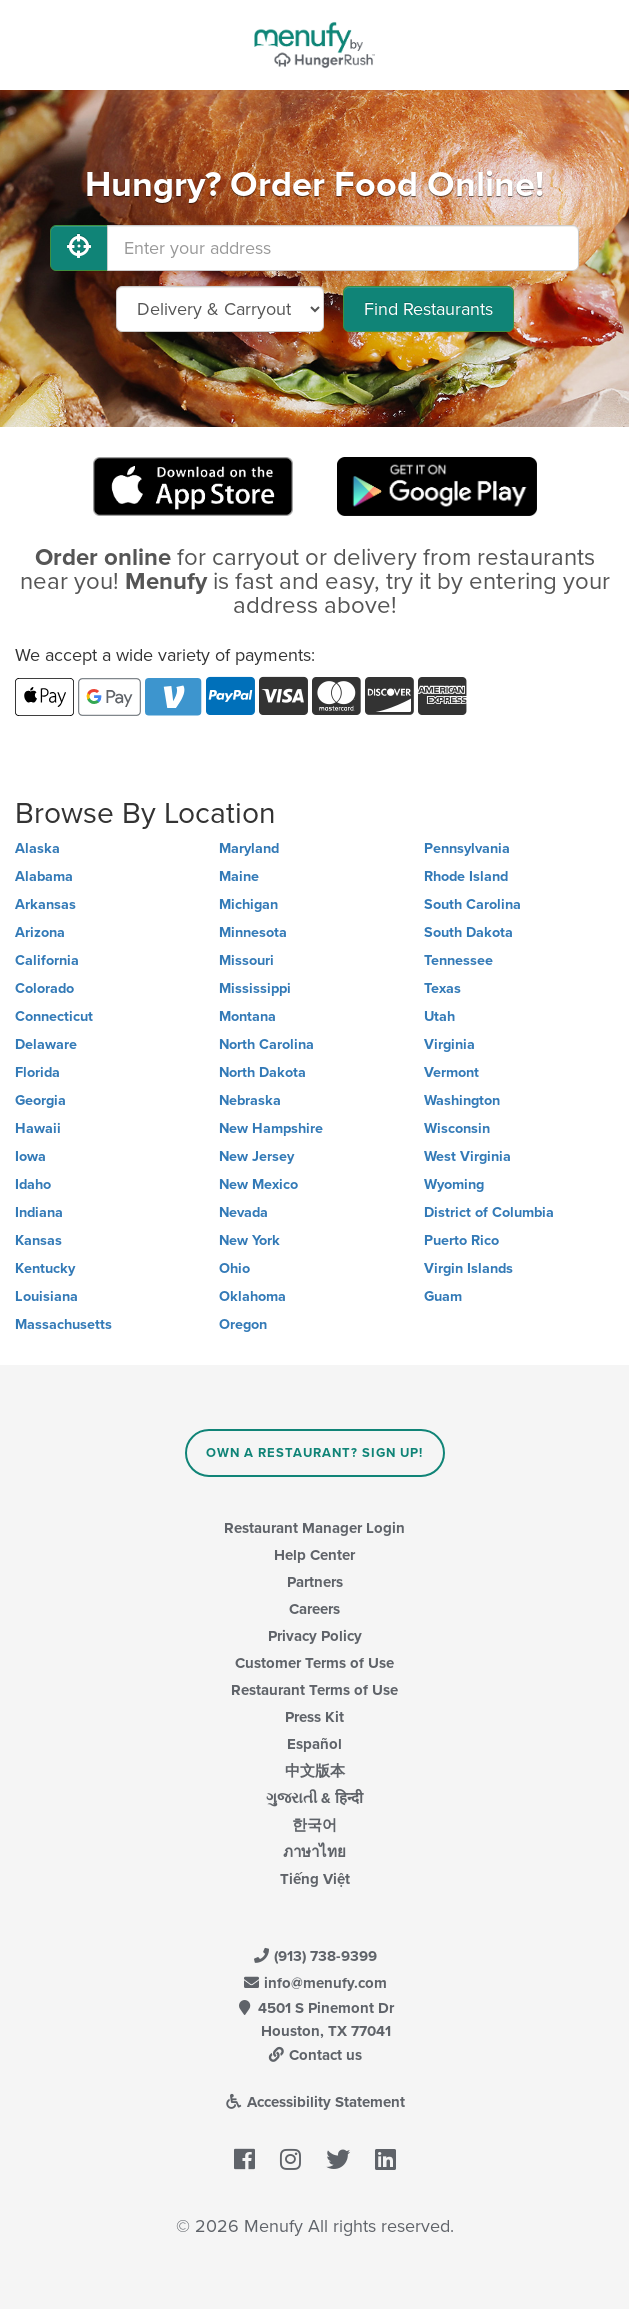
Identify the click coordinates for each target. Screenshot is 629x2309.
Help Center (314, 1555)
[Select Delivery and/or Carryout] (220, 309)
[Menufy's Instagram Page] (290, 2161)
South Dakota (468, 932)
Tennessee (458, 960)
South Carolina (472, 904)
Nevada (243, 1212)
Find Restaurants (428, 309)
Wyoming (454, 1184)
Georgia (40, 1100)
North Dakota (262, 1072)
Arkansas (45, 904)
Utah (439, 1016)
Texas (442, 988)
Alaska (37, 848)
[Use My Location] (79, 248)
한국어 (314, 1825)
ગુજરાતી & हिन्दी (314, 1798)
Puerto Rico (461, 1240)
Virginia (449, 1044)
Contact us (315, 2055)
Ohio (234, 1268)
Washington (462, 1100)
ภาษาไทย (314, 1852)
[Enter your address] (343, 248)
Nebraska (250, 1100)
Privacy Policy (315, 1636)
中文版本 (315, 1771)
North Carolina (266, 1044)
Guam (443, 1296)
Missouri (246, 960)
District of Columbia (489, 1212)
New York (249, 1240)
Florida (37, 1072)
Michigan (248, 904)
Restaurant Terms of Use (314, 1690)
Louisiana (46, 1296)
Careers (314, 1609)
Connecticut (54, 1016)
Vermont (451, 1072)
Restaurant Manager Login (314, 1528)
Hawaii (38, 1128)
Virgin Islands (468, 1268)
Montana (247, 1016)
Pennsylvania (467, 848)
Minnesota (253, 932)
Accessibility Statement (314, 2102)
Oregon (243, 1324)
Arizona (40, 932)
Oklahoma (252, 1296)
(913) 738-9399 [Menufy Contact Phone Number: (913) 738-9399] (315, 1956)
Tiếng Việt (315, 1879)
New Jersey (256, 1156)
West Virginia (467, 1156)
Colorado (44, 988)
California (47, 960)
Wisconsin (457, 1128)
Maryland (249, 848)
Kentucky (45, 1268)
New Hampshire (271, 1128)
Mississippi (255, 988)
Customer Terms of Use (314, 1663)
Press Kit (314, 1717)
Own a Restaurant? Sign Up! (314, 1453)
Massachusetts (63, 1324)
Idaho (33, 1184)
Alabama (44, 876)
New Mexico (258, 1184)
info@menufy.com (315, 1983)
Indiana (39, 1212)
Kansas (38, 1240)
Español (314, 1744)
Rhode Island (466, 876)
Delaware (46, 1044)
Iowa (30, 1156)
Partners (315, 1582)
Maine (239, 876)
